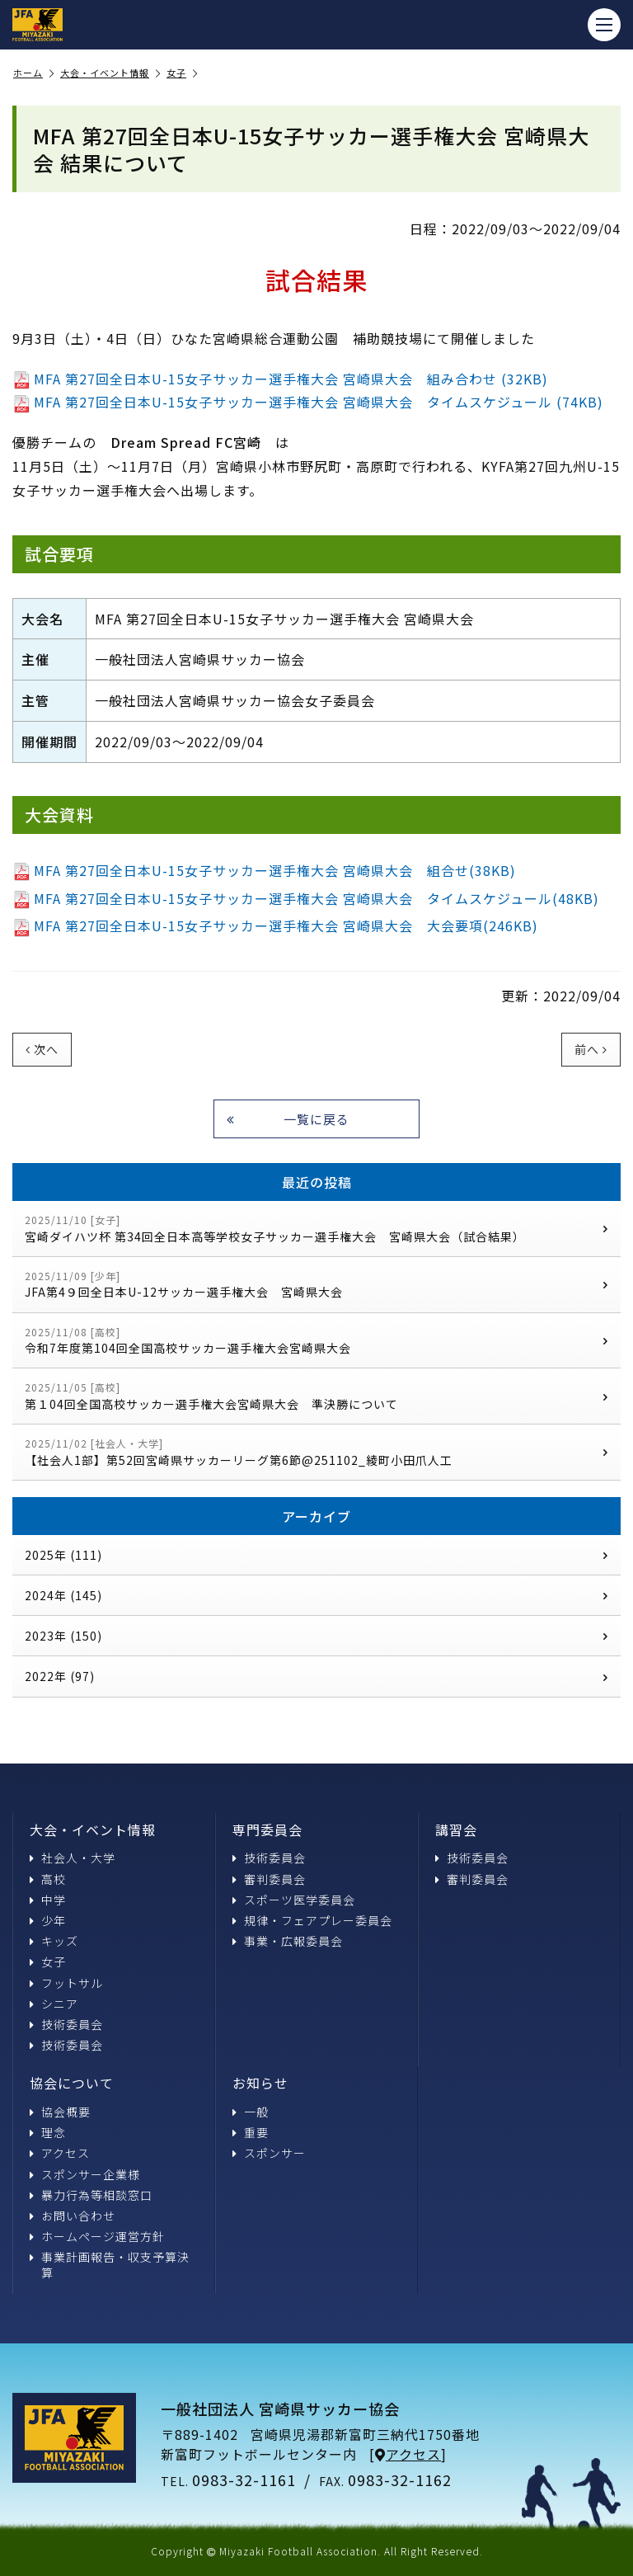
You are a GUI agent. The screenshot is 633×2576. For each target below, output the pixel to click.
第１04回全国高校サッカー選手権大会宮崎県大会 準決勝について (316, 1396)
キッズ (54, 1940)
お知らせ (260, 2083)
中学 (48, 1899)
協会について (72, 2083)
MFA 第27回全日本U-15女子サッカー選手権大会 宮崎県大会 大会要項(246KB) (275, 925)
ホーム (33, 73)
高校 (48, 1879)
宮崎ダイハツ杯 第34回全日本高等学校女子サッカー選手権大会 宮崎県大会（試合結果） (316, 1229)
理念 (48, 2132)
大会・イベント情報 (110, 73)
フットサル (66, 1983)
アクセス (60, 2152)
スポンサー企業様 (85, 2174)
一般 (250, 2111)
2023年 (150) (316, 1635)
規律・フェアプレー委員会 (312, 1920)
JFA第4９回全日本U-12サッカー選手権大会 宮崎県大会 (316, 1285)
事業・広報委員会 (287, 1940)
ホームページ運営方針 (97, 2236)
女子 (182, 73)
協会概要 (60, 2111)
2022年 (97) (316, 1676)
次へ (42, 1049)
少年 (48, 1920)
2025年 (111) (316, 1555)
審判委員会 (269, 1879)
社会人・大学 (72, 1857)
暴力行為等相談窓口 (91, 2194)
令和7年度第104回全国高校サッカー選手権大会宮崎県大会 (316, 1341)
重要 (250, 2132)
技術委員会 (66, 2024)
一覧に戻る (288, 1119)
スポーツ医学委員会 (293, 1899)
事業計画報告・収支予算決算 (110, 2264)
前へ (590, 1049)
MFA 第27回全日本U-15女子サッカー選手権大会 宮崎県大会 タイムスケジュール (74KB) (307, 402)
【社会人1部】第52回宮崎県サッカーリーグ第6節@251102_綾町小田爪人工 (316, 1452)
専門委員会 (267, 1829)
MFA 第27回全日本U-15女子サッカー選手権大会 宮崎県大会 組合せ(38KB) (264, 870)
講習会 (456, 1829)
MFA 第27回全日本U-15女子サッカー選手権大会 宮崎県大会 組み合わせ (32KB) (280, 379)
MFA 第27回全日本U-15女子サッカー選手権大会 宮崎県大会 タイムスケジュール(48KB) (305, 898)
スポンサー (269, 2152)
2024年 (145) (316, 1595)
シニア (54, 2003)
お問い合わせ (72, 2215)
